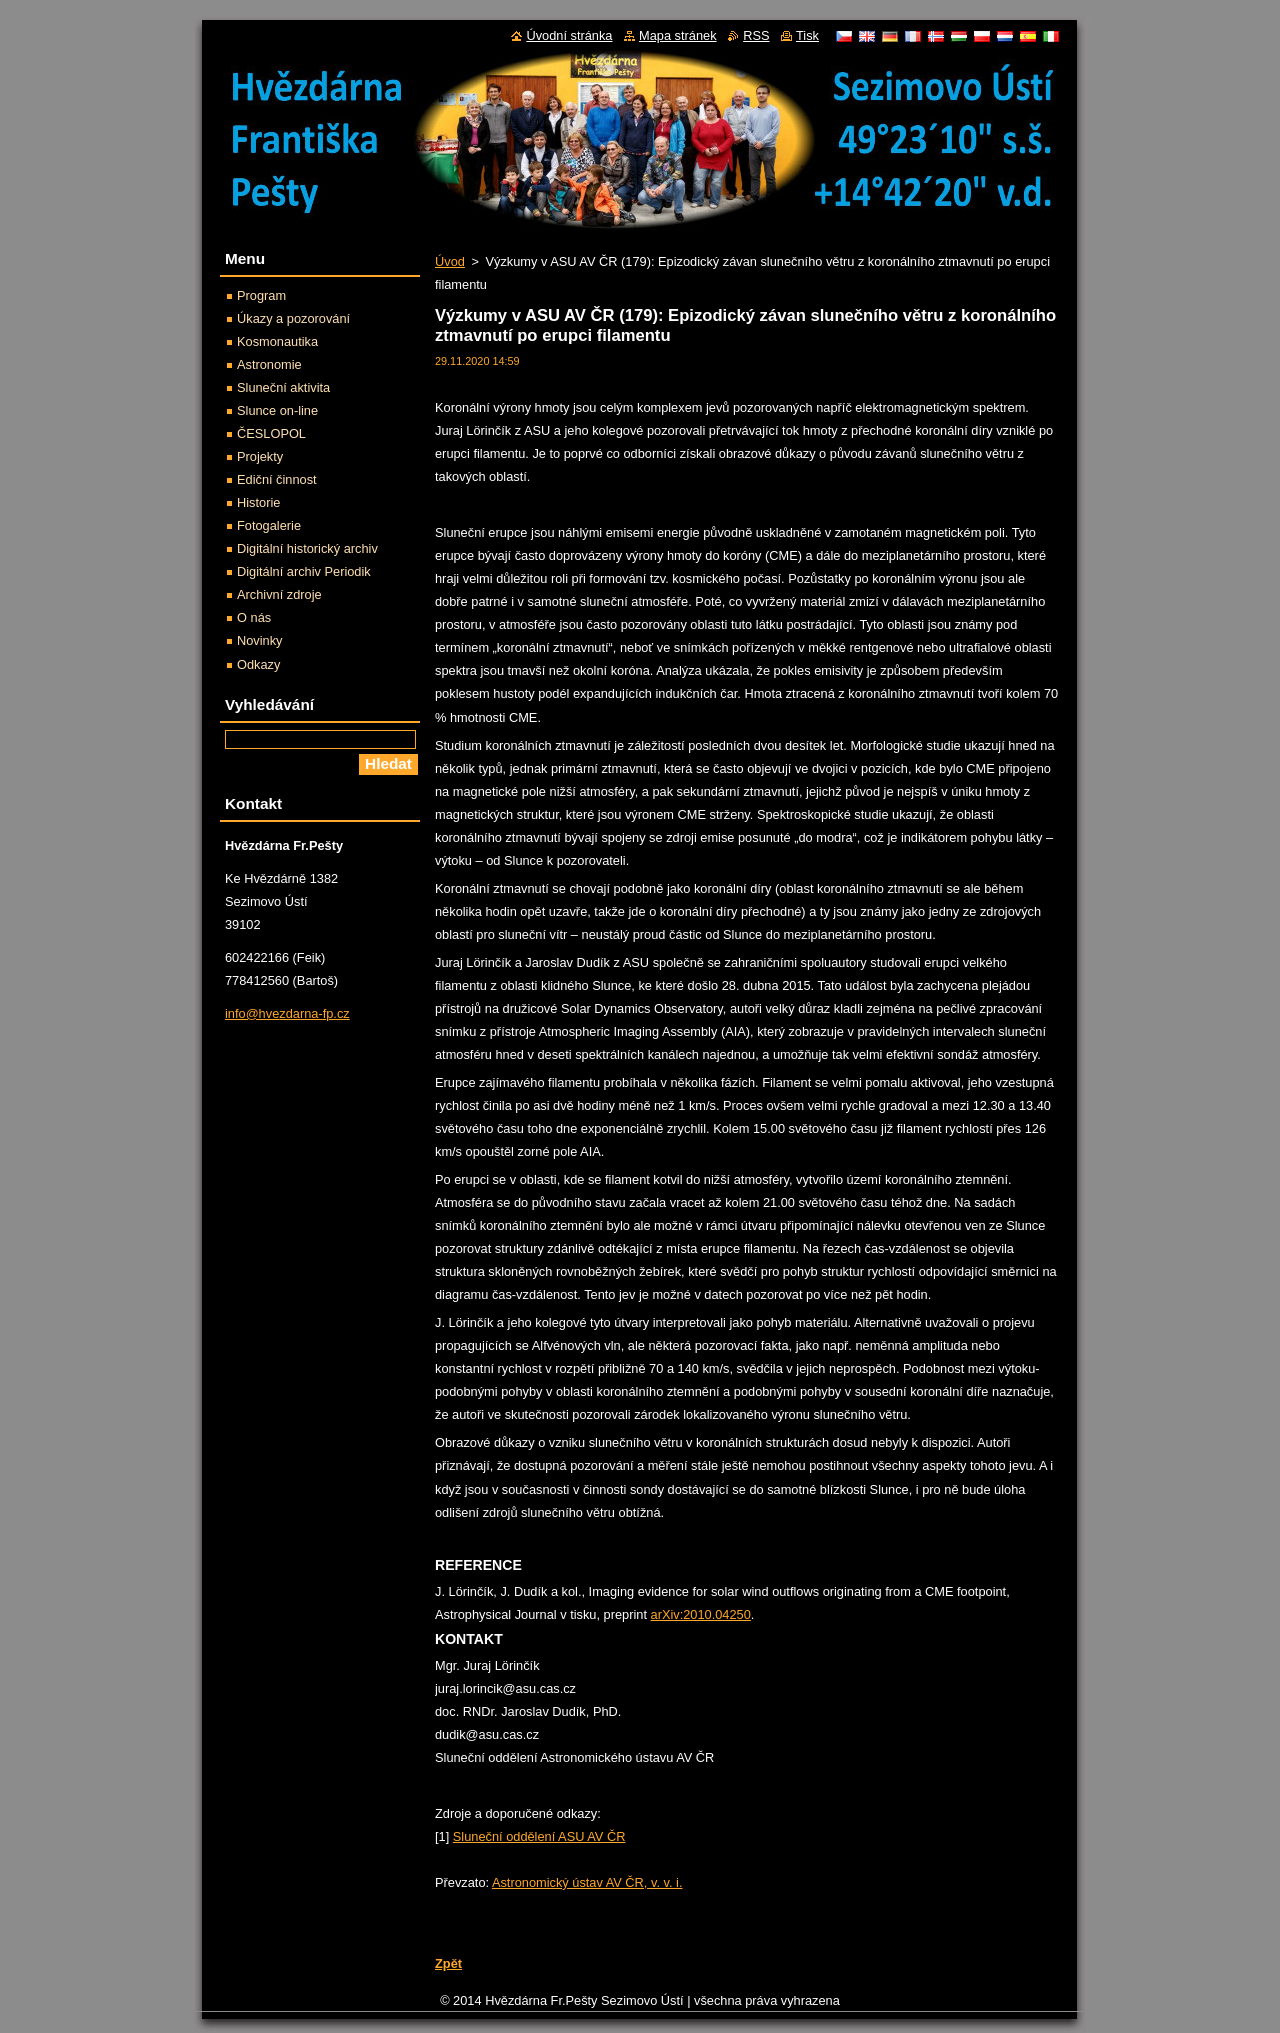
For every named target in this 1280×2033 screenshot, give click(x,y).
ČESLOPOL (271, 433)
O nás (254, 617)
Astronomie (269, 364)
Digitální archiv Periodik (304, 571)
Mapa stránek (678, 35)
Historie (258, 502)
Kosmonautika (277, 341)
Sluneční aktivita (283, 387)
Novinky (260, 640)
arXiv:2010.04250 (701, 1614)
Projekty (260, 456)
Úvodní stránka (569, 35)
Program (261, 295)
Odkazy (258, 664)
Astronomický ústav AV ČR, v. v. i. (587, 1882)
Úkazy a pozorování (293, 318)
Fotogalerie (269, 525)
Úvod (450, 261)
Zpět (448, 1963)
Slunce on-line (277, 410)
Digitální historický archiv (307, 548)
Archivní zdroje (279, 594)
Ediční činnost (277, 479)
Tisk (807, 35)
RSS (756, 35)
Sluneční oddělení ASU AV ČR (539, 1836)
